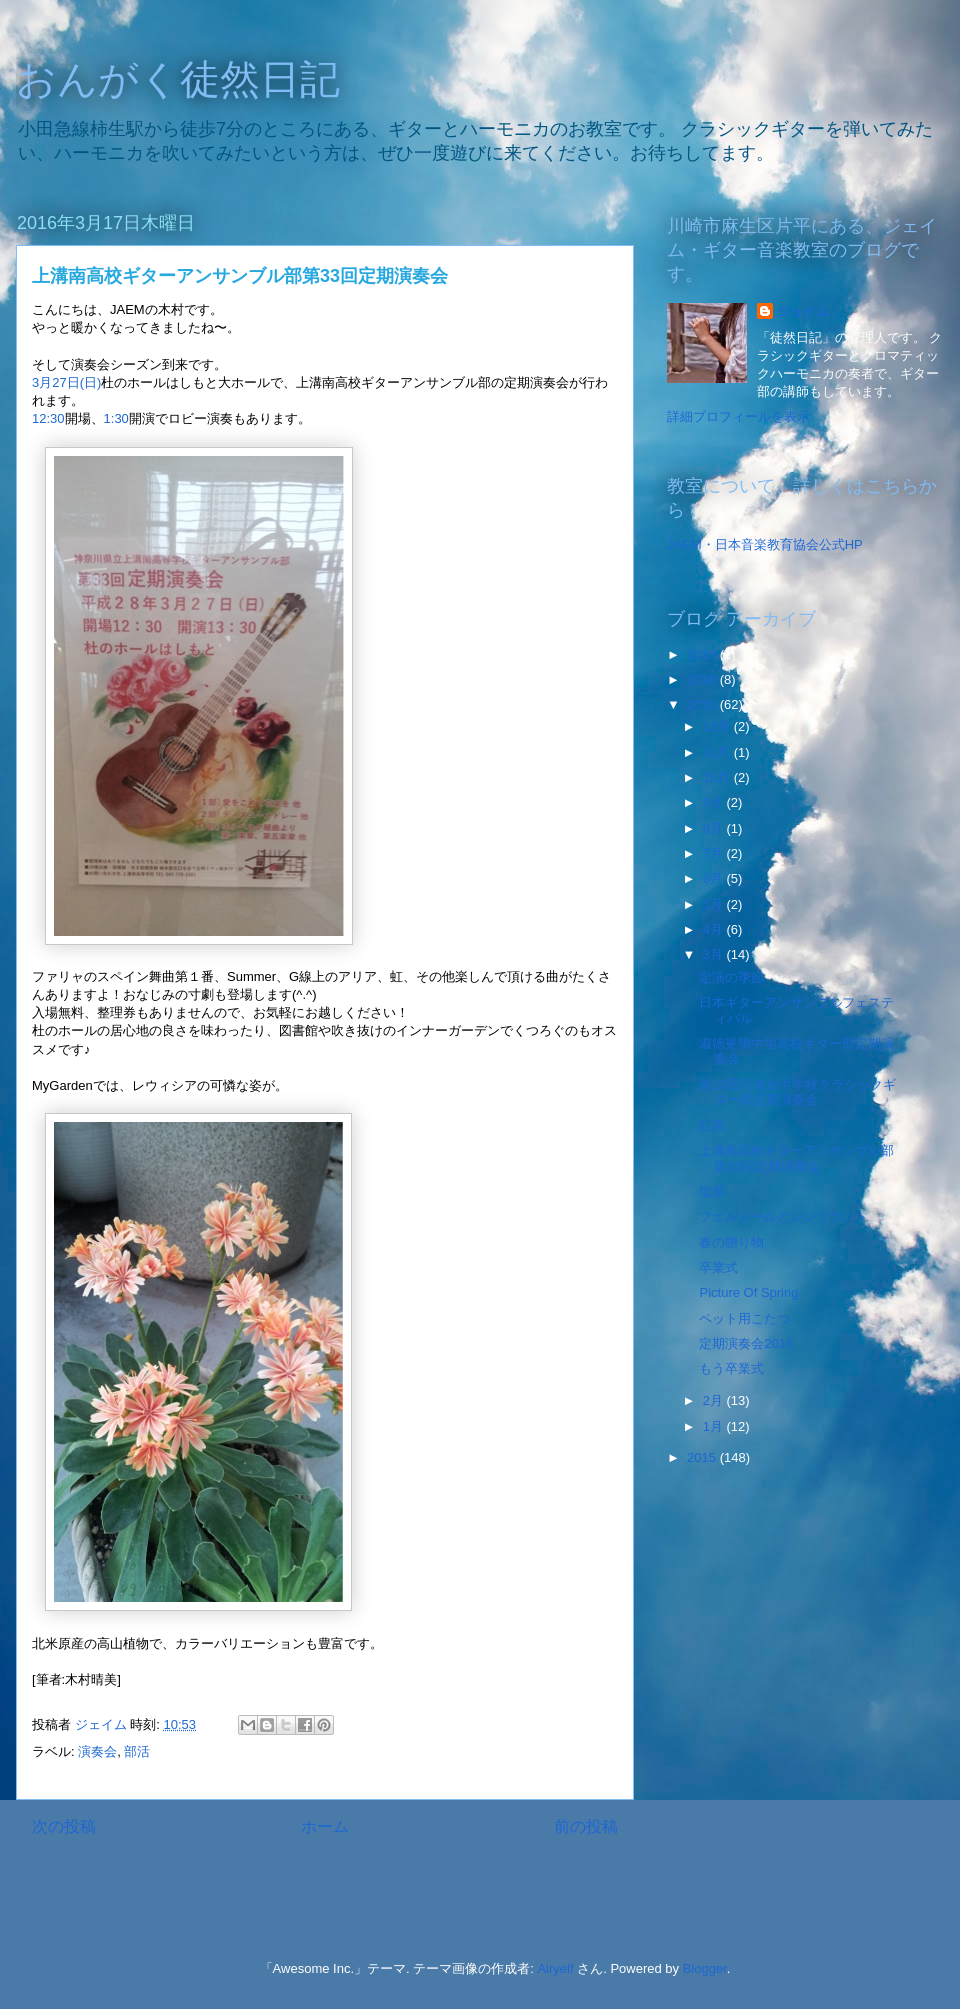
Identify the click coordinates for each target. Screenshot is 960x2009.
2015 (703, 1457)
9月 (715, 802)
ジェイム (803, 311)
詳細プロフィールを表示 (738, 416)
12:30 (48, 418)
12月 (718, 726)
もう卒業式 (731, 1368)
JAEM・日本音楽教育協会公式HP (765, 544)
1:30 (116, 418)
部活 (137, 1751)
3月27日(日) (66, 382)
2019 (703, 654)
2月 (715, 1400)
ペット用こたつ (744, 1318)
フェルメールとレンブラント (783, 1216)
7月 (715, 853)
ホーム (325, 1826)
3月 (715, 954)
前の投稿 (586, 1826)
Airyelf (555, 1968)
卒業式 (718, 1267)
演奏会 (97, 1751)
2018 (703, 679)
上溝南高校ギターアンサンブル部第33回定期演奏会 (796, 1158)
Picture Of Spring (748, 1292)
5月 (715, 904)
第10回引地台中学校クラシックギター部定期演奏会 (797, 1092)
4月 (715, 929)
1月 (715, 1426)
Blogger (705, 1968)
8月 (715, 828)
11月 (718, 752)
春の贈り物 (731, 1242)
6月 (715, 878)
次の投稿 (64, 1826)
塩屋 (712, 1191)
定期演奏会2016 (746, 1343)
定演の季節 (731, 977)
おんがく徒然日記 (178, 79)
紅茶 (712, 1125)
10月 (718, 777)
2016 (703, 704)
